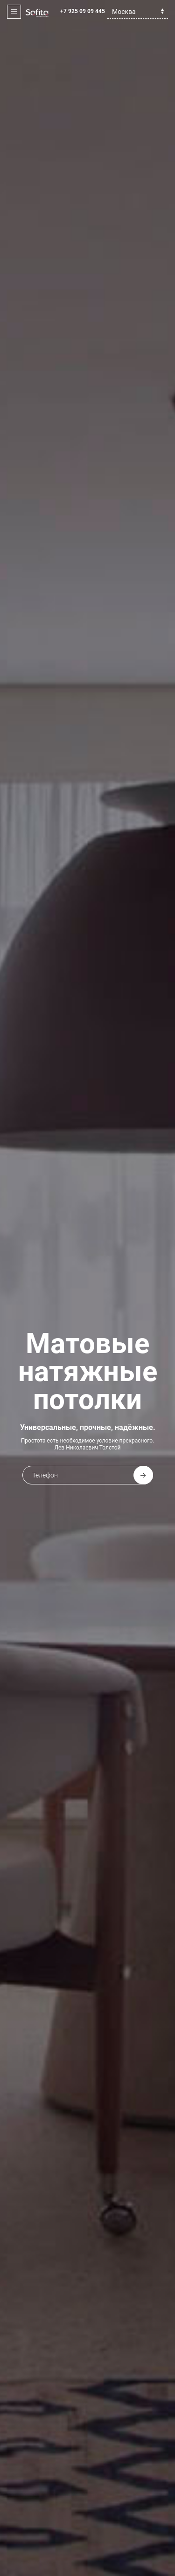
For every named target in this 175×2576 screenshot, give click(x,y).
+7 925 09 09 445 (82, 11)
